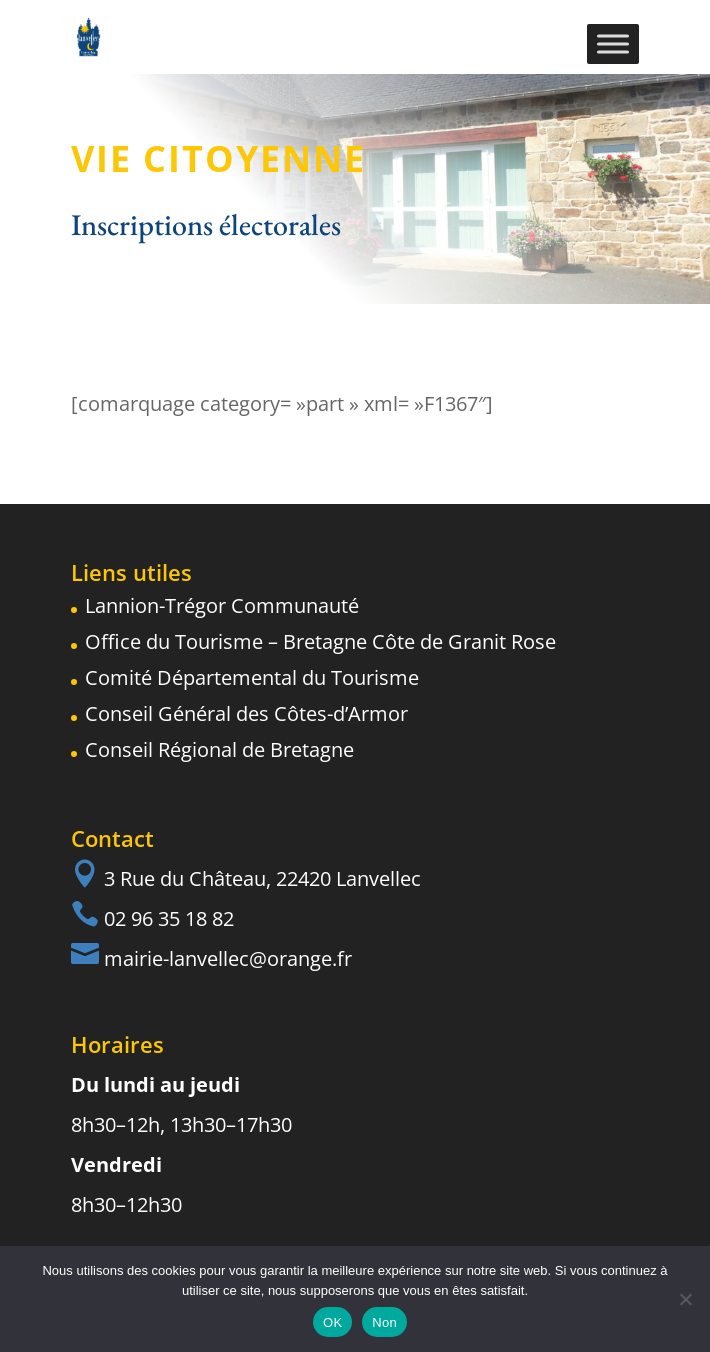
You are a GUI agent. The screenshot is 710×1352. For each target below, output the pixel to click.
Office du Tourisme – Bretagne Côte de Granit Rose (320, 641)
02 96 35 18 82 (169, 918)
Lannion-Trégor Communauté (222, 605)
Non (384, 1322)
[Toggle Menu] (613, 43)
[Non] (685, 1299)
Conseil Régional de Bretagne (219, 749)
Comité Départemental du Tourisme (252, 677)
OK (332, 1322)
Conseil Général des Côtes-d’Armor (246, 713)
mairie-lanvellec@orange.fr (228, 958)
